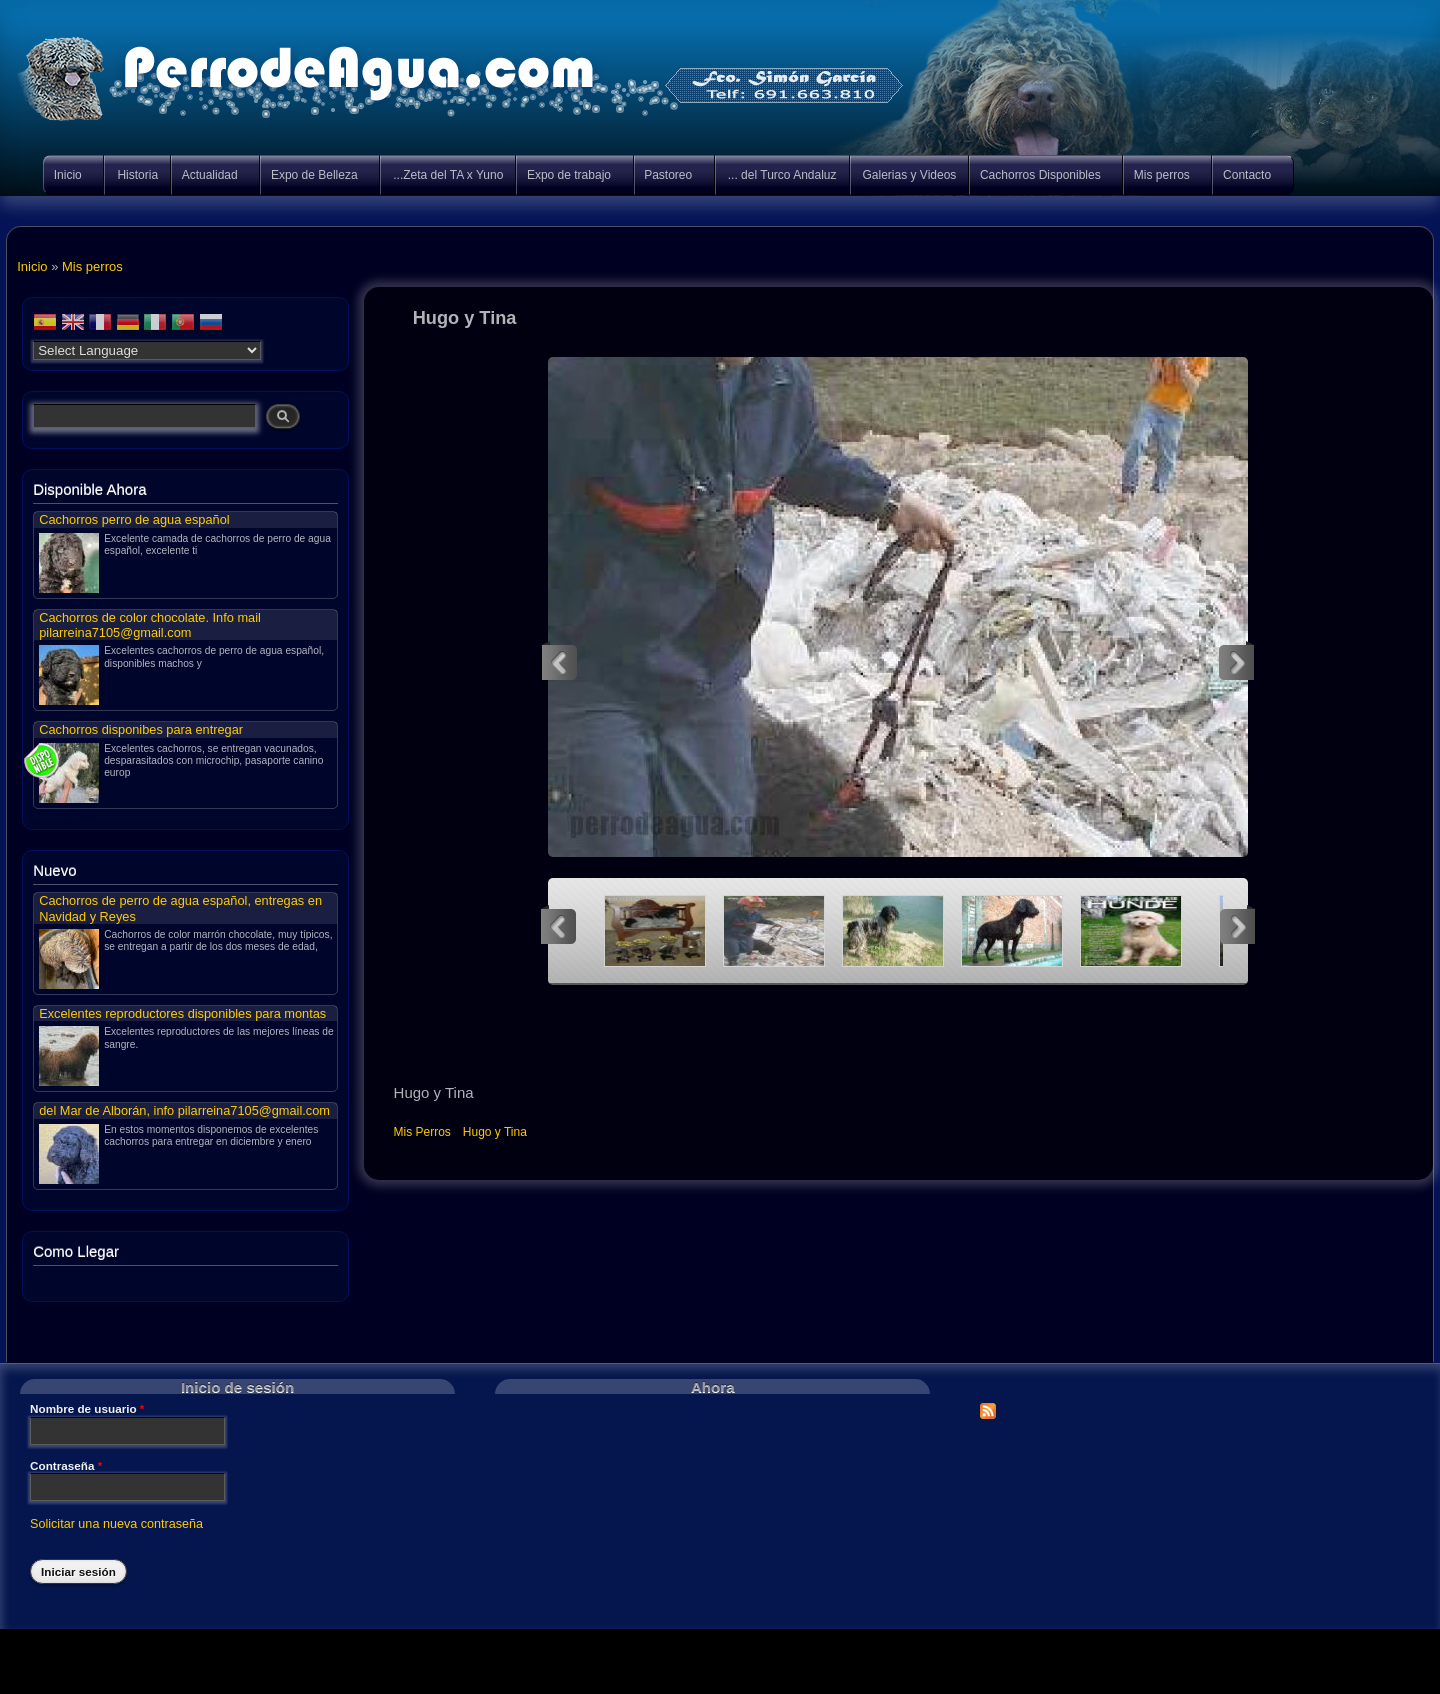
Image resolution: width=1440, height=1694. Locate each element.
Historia (137, 175)
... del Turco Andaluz (782, 175)
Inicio (69, 176)
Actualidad (211, 176)
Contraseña (66, 1466)
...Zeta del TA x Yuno (448, 175)
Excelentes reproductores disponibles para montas (182, 1013)
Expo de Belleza (315, 176)
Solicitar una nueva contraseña (116, 1524)
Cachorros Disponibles (1041, 176)
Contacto (1248, 176)
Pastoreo (670, 176)
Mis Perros (422, 1132)
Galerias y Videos (910, 175)
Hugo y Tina (495, 1132)
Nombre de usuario (87, 1409)
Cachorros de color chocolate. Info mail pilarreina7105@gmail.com (150, 625)
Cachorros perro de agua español (134, 519)
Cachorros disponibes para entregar (141, 729)
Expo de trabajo (570, 176)
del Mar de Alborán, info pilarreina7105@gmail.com (184, 1110)
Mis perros (1163, 176)
